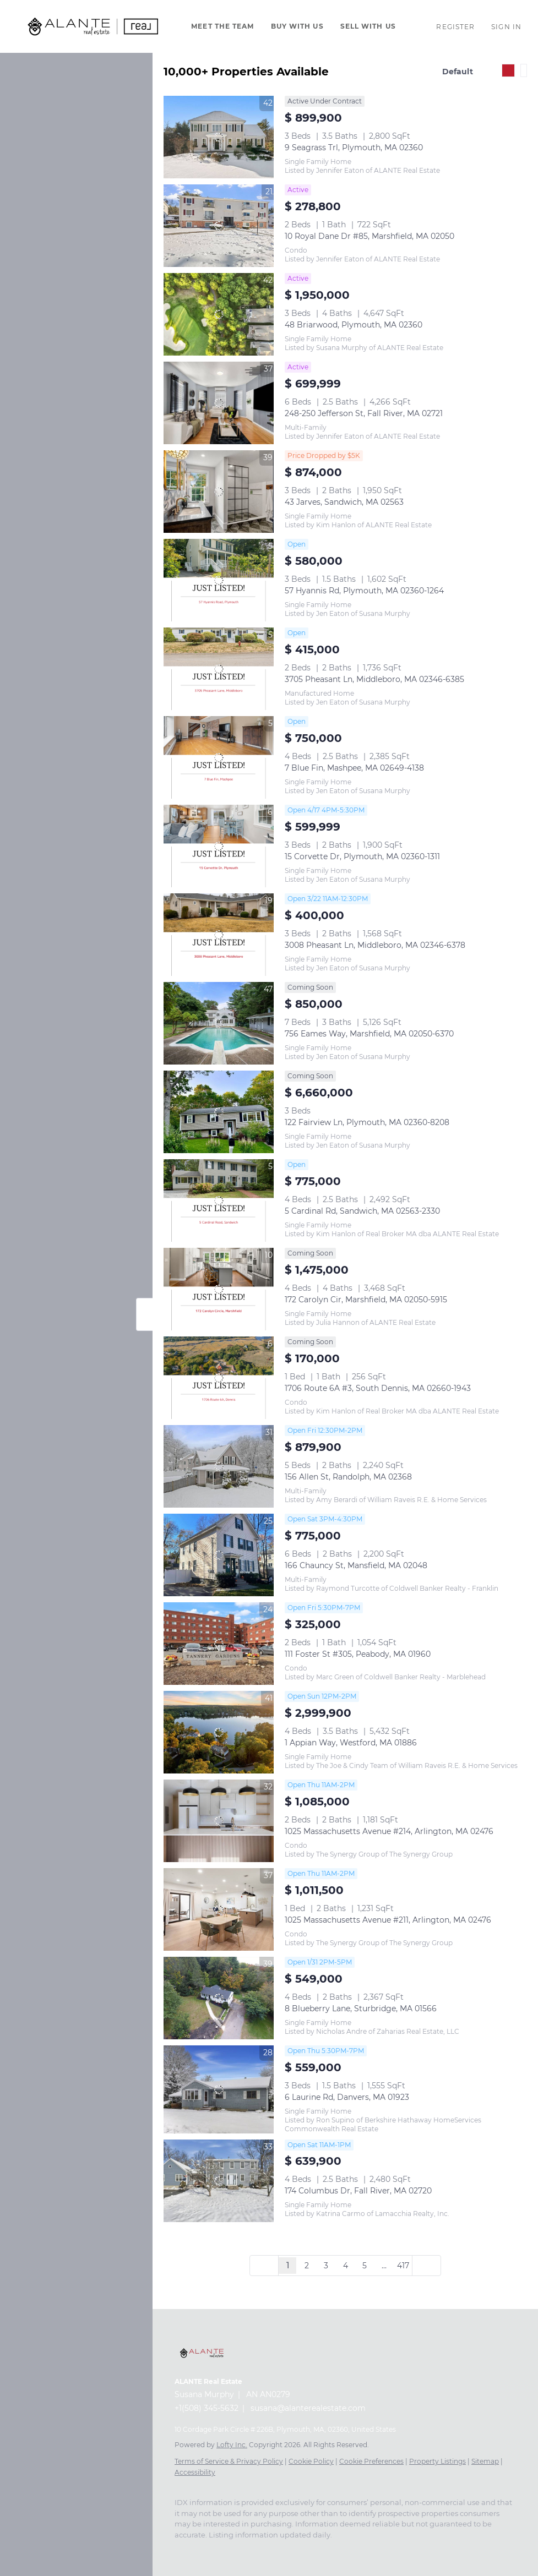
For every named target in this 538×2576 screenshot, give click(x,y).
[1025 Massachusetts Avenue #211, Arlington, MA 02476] (219, 1909)
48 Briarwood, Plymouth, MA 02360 (353, 325)
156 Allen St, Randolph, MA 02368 (348, 1477)
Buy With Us (297, 26)
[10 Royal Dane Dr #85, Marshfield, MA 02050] (219, 225)
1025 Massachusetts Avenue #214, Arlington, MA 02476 (389, 1831)
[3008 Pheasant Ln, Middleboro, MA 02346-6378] (219, 934)
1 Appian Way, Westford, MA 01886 (351, 1743)
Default (457, 72)
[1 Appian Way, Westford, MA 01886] (219, 1732)
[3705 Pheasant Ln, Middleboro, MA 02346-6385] (219, 668)
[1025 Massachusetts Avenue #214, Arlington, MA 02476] (219, 1821)
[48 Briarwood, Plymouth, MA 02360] (219, 314)
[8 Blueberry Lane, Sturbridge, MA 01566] (219, 1998)
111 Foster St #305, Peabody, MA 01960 (358, 1654)
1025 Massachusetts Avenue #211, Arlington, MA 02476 (388, 1920)
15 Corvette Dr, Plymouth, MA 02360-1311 (362, 856)
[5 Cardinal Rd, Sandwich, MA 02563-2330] (219, 1200)
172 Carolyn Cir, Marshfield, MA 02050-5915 (366, 1300)
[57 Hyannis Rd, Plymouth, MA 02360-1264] (219, 580)
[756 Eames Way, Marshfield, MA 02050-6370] (219, 1023)
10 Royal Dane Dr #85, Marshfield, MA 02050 (369, 236)
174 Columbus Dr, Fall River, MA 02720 (358, 2191)
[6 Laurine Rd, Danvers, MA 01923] (219, 2089)
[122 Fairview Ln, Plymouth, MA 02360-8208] (219, 1112)
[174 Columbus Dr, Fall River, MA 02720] (219, 2181)
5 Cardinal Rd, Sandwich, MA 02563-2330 (362, 1211)
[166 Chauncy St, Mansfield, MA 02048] (219, 1555)
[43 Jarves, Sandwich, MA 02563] (219, 491)
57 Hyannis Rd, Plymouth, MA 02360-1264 (364, 591)
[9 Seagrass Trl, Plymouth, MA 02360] (219, 137)
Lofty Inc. (231, 2445)
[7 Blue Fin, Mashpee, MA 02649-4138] (219, 757)
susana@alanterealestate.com (308, 2408)
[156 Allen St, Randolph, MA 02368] (219, 1466)
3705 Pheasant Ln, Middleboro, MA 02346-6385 (374, 679)
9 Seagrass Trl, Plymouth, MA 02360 (354, 147)
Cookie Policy (311, 2461)
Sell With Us (368, 26)
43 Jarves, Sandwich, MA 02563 (344, 502)
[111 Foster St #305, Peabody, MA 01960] (219, 1643)
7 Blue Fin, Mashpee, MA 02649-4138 (354, 768)
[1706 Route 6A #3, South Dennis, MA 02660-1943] (219, 1377)
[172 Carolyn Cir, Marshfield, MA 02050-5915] (219, 1289)
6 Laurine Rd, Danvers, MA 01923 (347, 2097)
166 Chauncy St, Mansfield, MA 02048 (356, 1565)
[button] (93, 26)
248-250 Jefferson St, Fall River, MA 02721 (364, 413)
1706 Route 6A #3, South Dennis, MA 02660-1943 (378, 1388)
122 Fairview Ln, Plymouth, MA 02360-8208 (367, 1122)
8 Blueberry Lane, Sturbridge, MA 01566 (361, 2008)
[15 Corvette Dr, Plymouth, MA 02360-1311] (219, 846)
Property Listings (437, 2461)
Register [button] (455, 27)
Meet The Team (222, 26)
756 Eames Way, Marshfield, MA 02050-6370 (369, 1034)
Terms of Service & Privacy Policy (229, 2461)
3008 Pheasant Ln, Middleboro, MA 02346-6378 (375, 945)
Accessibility (195, 2472)
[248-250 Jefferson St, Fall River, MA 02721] (219, 403)
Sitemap (485, 2461)
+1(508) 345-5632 (206, 2408)
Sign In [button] (506, 27)
